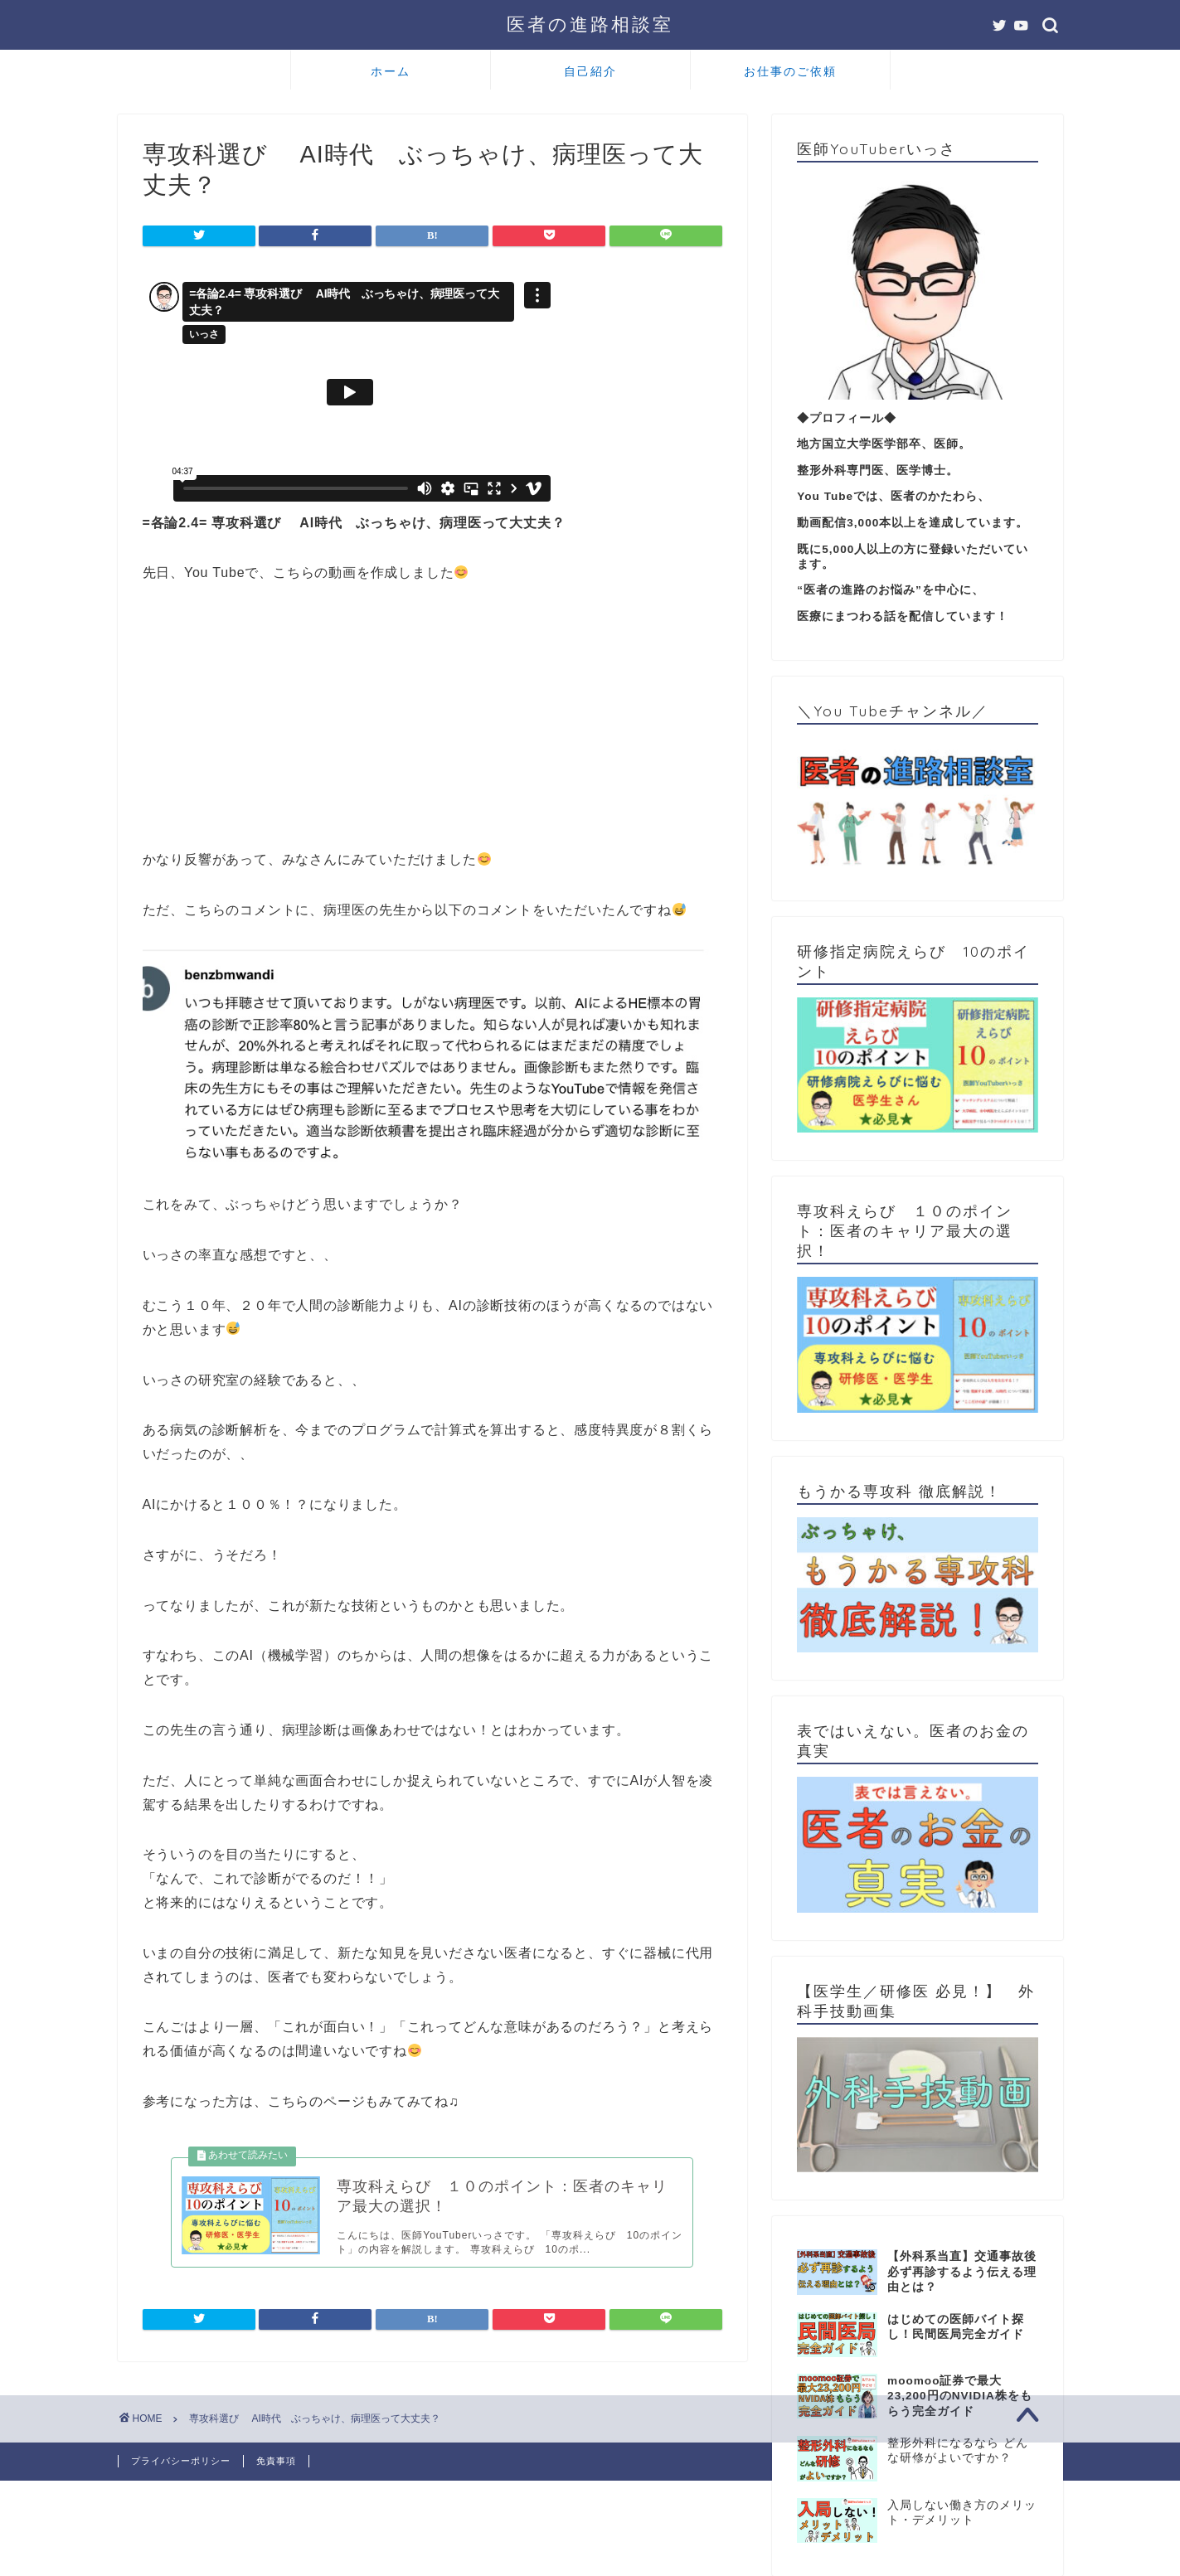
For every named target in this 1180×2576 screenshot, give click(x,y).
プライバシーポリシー (181, 2461)
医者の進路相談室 (590, 23)
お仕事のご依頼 (790, 71)
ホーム (390, 71)
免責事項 (276, 2461)
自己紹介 (590, 71)
